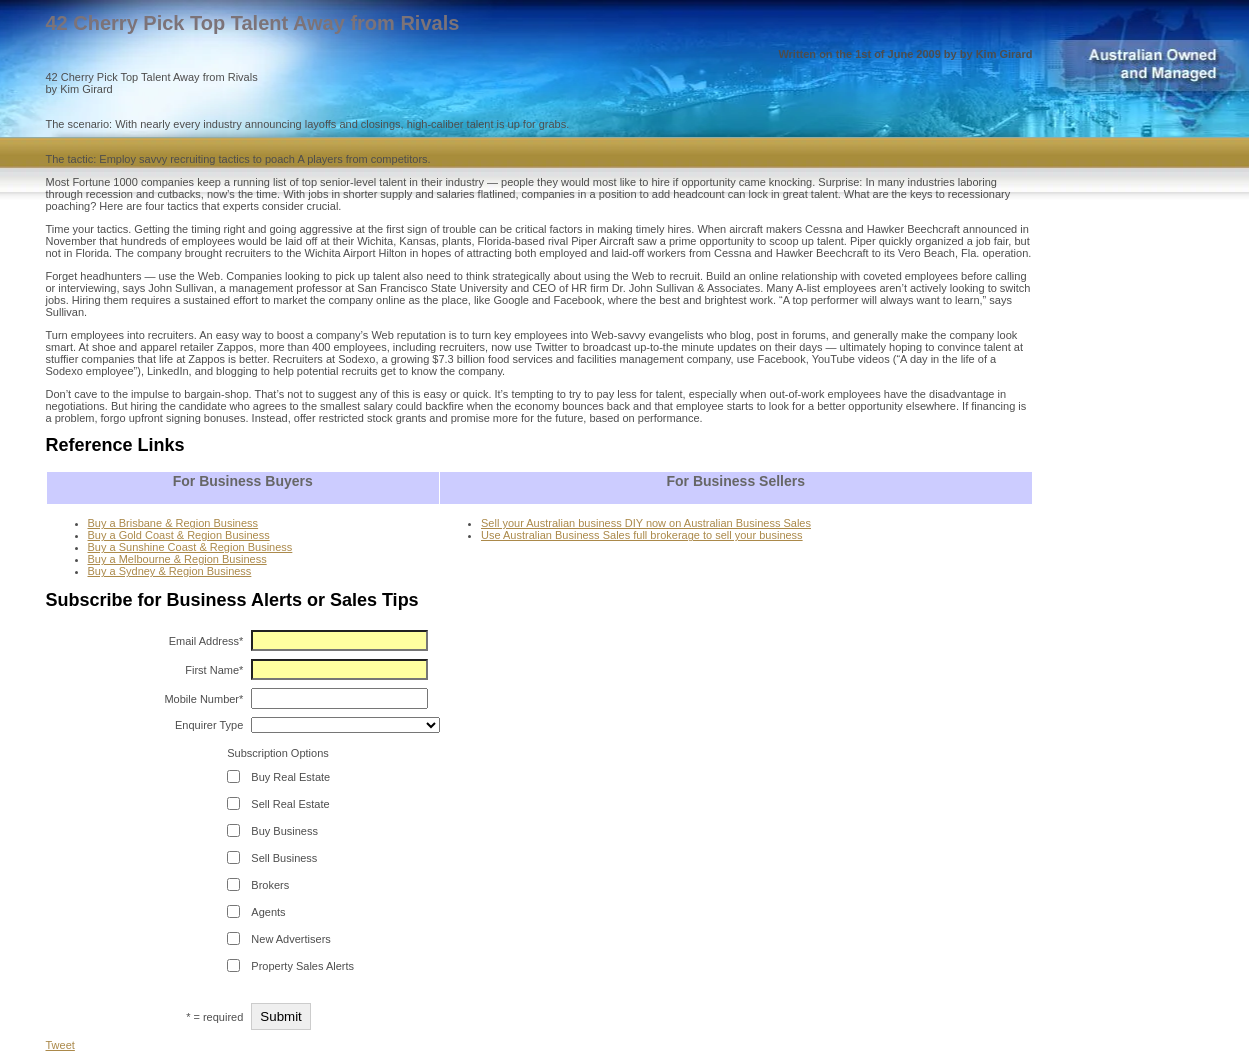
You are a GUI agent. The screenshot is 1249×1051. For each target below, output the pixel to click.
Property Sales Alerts (302, 966)
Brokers (270, 885)
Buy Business (284, 831)
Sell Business (284, 858)
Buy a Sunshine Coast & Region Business (190, 547)
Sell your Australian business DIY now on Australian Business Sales (646, 523)
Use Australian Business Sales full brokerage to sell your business (642, 535)
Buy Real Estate (290, 777)
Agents (268, 912)
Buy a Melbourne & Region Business (177, 559)
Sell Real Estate (290, 804)
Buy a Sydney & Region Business (170, 571)
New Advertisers (290, 939)
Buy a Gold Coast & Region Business (179, 535)
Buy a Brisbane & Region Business (173, 523)
